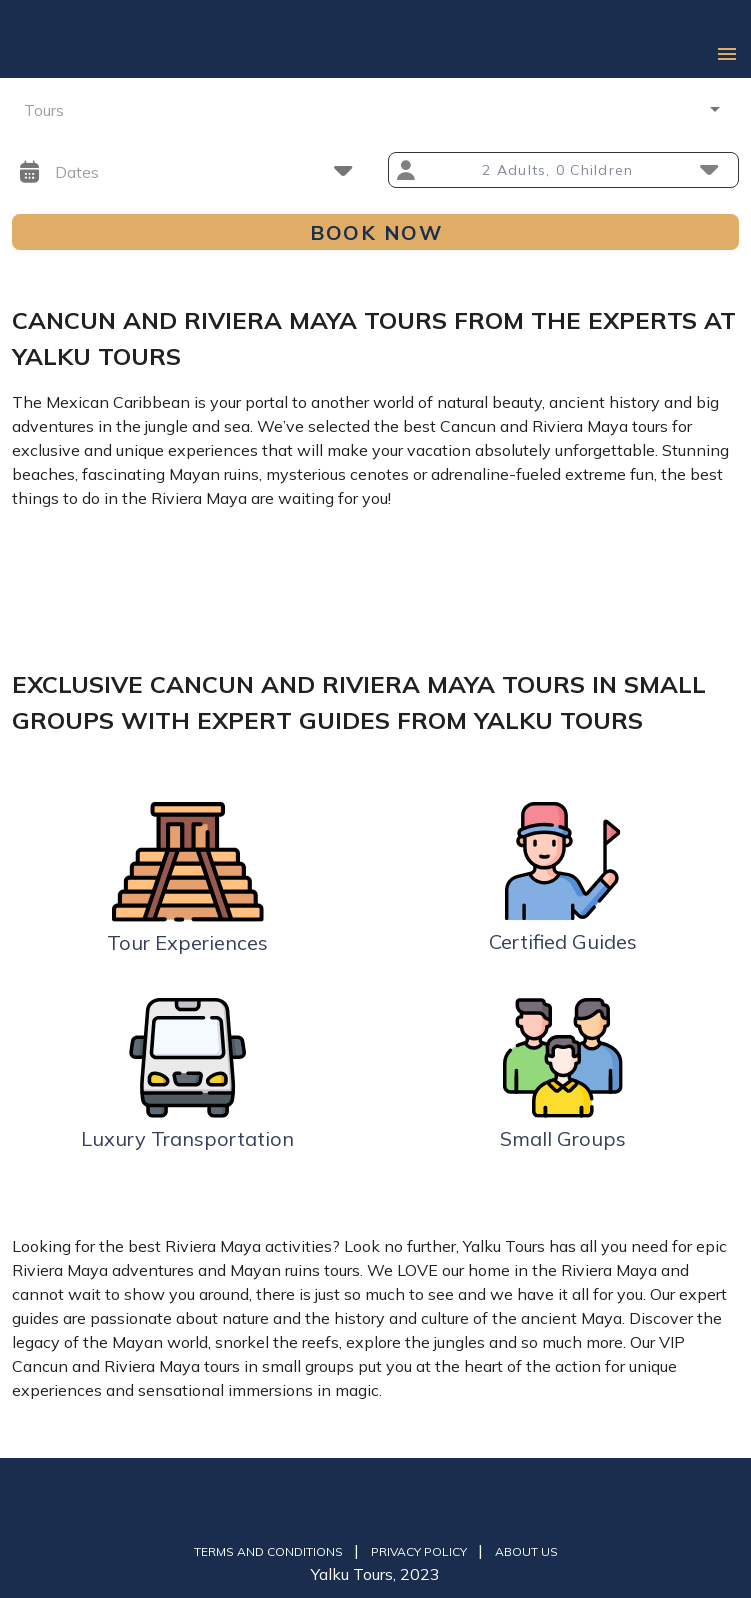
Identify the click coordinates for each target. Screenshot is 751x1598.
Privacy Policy (420, 1551)
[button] (375, 109)
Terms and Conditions (270, 1551)
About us (526, 1551)
